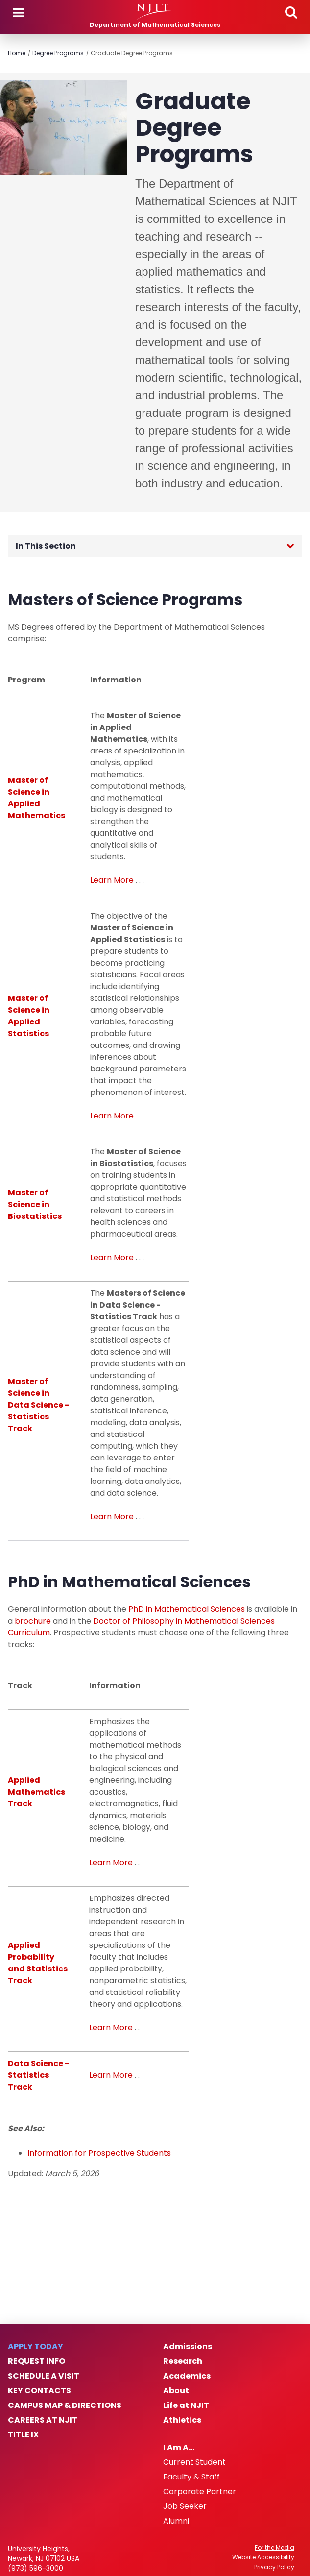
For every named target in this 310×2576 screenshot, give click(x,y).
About (176, 2391)
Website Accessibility (263, 2557)
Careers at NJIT (42, 2420)
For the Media (274, 2548)
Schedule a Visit (43, 2376)
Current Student (194, 2462)
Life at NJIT (186, 2405)
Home (16, 53)
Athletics (182, 2420)
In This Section (46, 546)
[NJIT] (155, 12)
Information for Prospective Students (99, 2153)
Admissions (187, 2347)
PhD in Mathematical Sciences (186, 1609)
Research (182, 2361)
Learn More (112, 880)
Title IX (23, 2435)
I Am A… (178, 2448)
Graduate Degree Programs (132, 53)
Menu (18, 12)
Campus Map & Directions (64, 2405)
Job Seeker (185, 2506)
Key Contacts (39, 2391)
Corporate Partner (199, 2492)
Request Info (36, 2361)
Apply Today (35, 2347)
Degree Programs (58, 53)
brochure (33, 1621)
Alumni (176, 2521)
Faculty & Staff (191, 2477)
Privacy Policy (274, 2567)
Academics (187, 2376)
